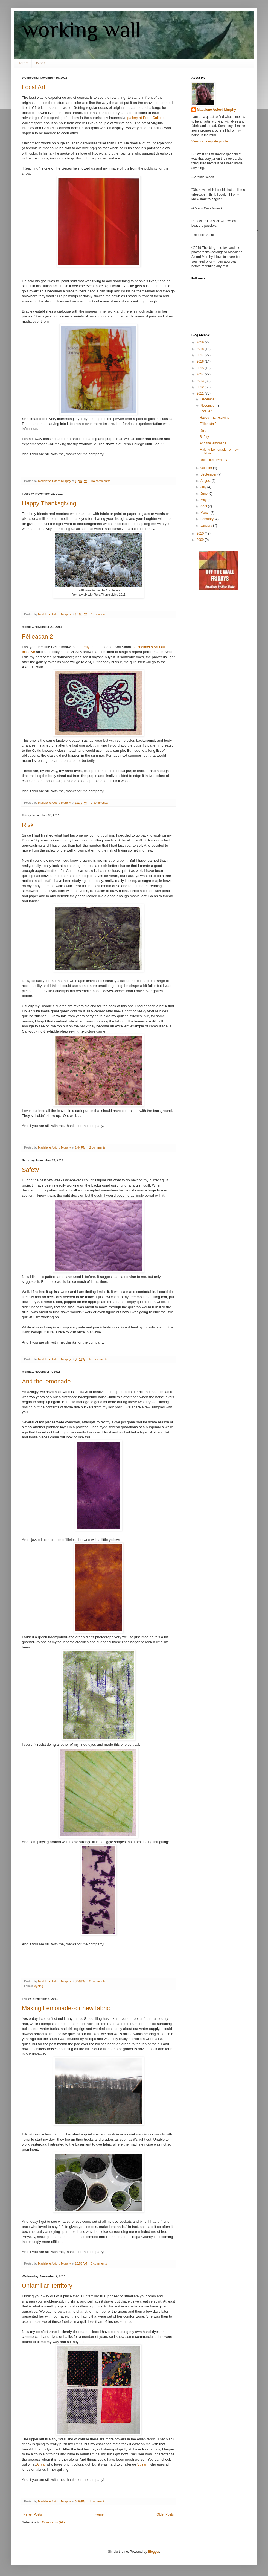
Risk (28, 824)
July (203, 487)
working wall (81, 29)
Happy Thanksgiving (49, 503)
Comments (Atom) (55, 2522)
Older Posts (165, 2514)
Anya (40, 2464)
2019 (201, 342)
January (206, 526)
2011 (201, 393)
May (204, 500)
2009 (201, 540)
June (204, 494)
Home (23, 63)
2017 (201, 355)
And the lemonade (46, 1381)
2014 (201, 374)
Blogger (153, 2552)
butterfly (83, 647)
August (206, 481)
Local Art (33, 87)
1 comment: (99, 614)
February (207, 519)
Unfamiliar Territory (47, 2285)
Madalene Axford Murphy (216, 110)
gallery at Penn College (146, 118)
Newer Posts (32, 2514)
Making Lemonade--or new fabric (66, 2008)
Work (40, 63)
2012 (201, 387)
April (204, 506)
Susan (142, 2464)
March (205, 513)
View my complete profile (209, 141)
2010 (201, 533)
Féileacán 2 (37, 636)
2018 (201, 349)
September (208, 474)
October (206, 468)
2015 (201, 368)
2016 (201, 361)
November (208, 405)
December (208, 399)
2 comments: (100, 802)
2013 (201, 381)
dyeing (38, 1986)
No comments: (101, 481)
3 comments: (98, 1981)
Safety (30, 1169)
